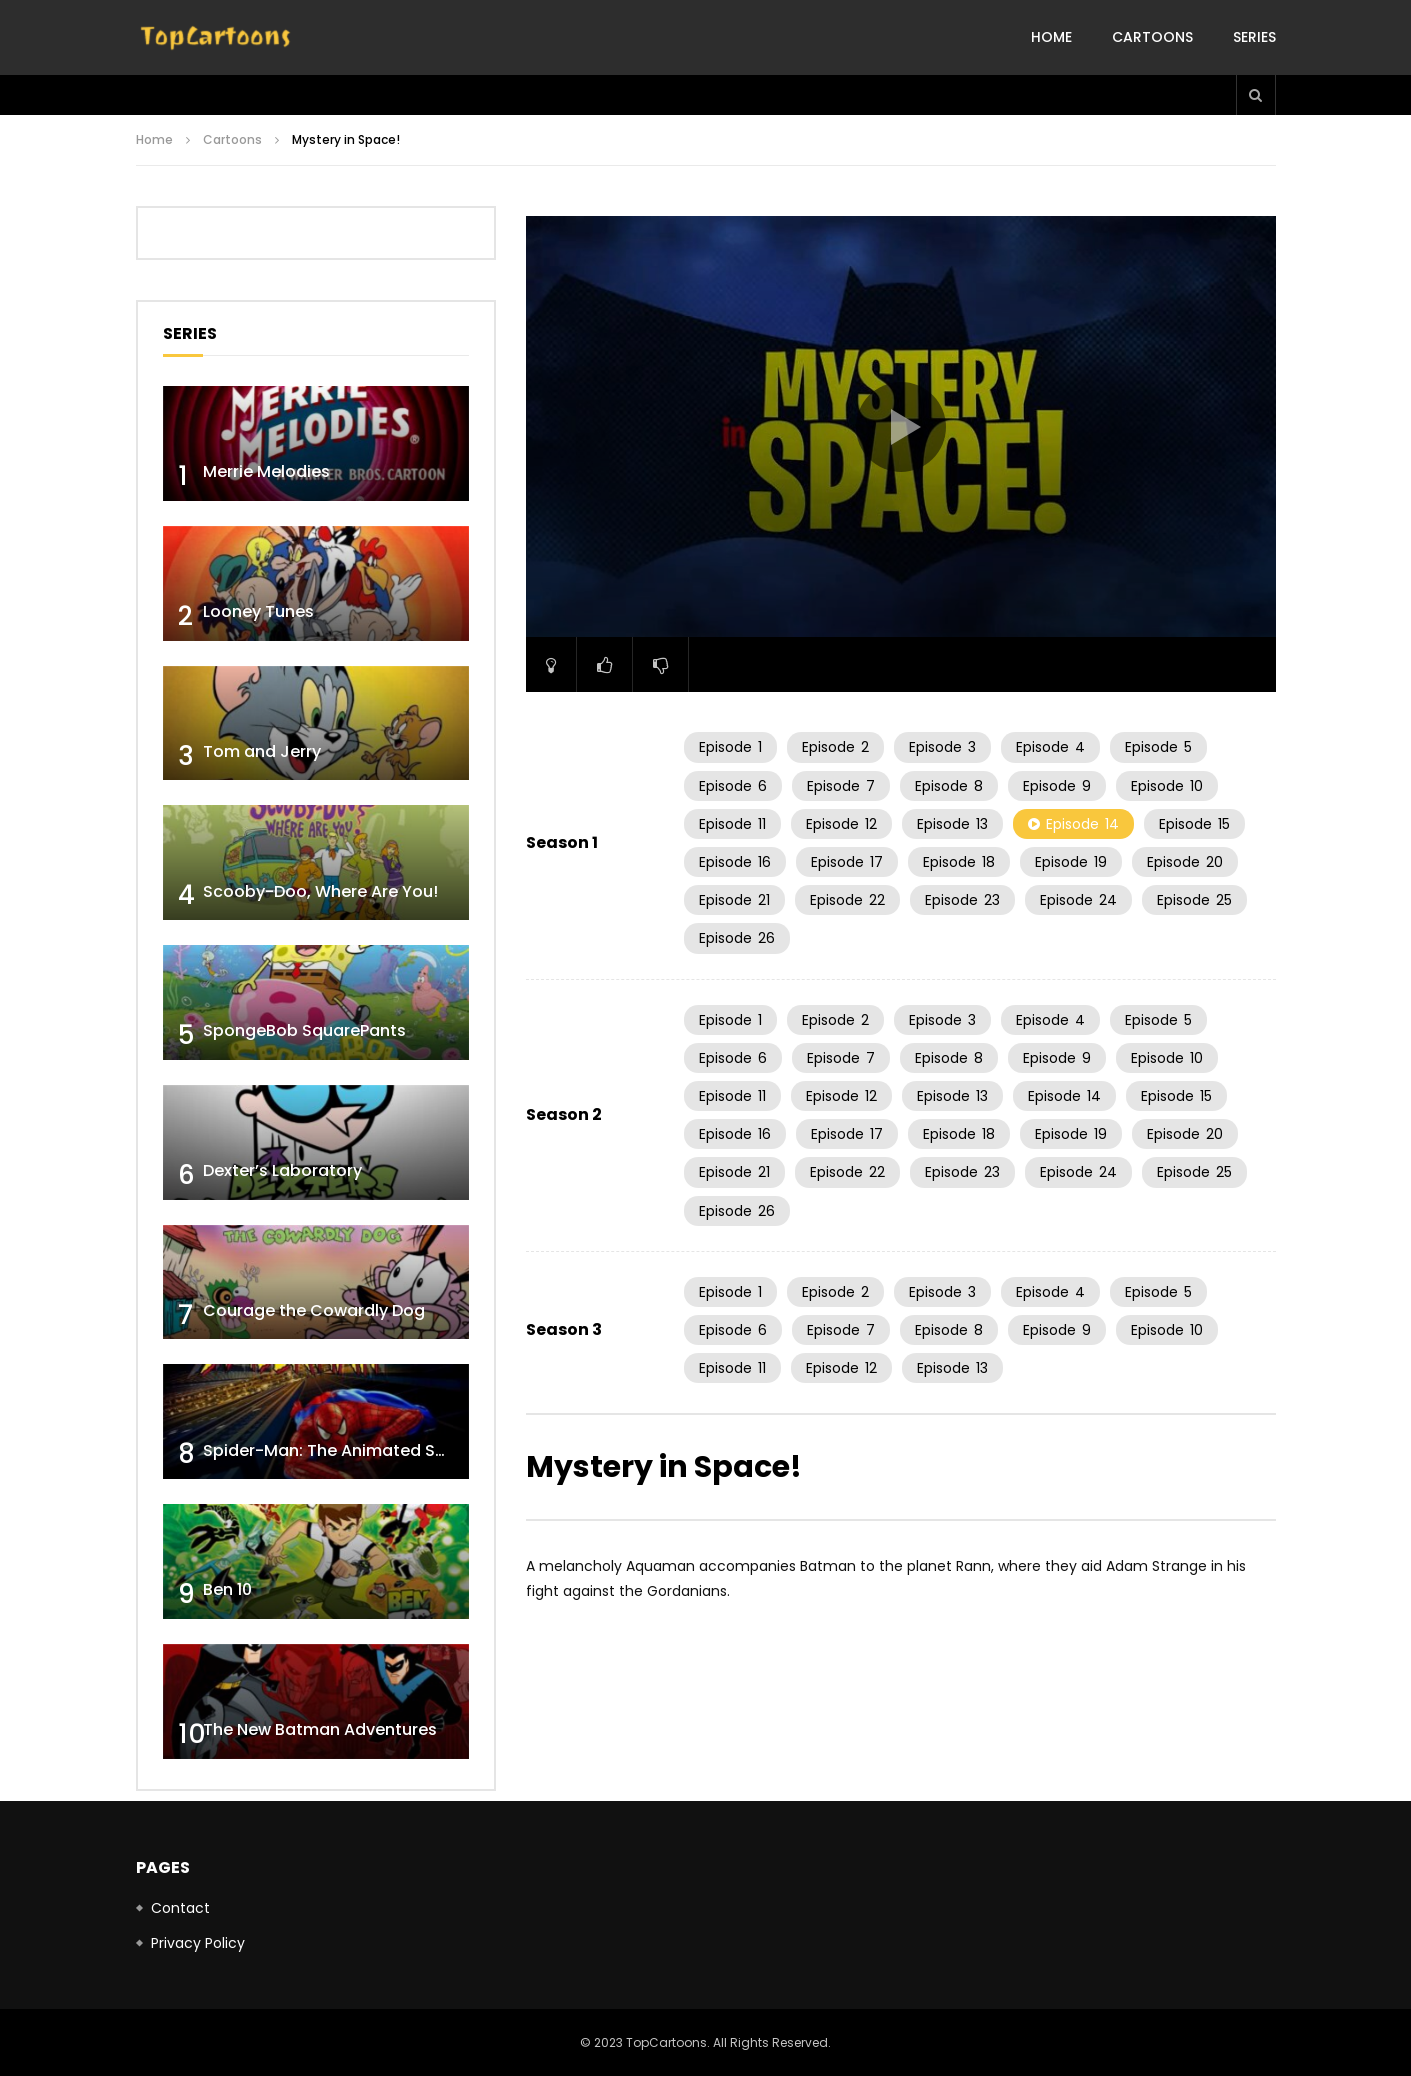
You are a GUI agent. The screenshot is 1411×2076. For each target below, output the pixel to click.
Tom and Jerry (262, 751)
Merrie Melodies (266, 471)
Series (1254, 37)
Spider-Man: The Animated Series (338, 1450)
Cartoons (1152, 37)
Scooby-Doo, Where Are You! (320, 891)
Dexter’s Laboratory (282, 1170)
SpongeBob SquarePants (304, 1030)
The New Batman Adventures (320, 1729)
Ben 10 (227, 1589)
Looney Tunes (258, 611)
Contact (180, 1908)
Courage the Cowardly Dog (314, 1310)
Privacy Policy (198, 1943)
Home (1051, 37)
